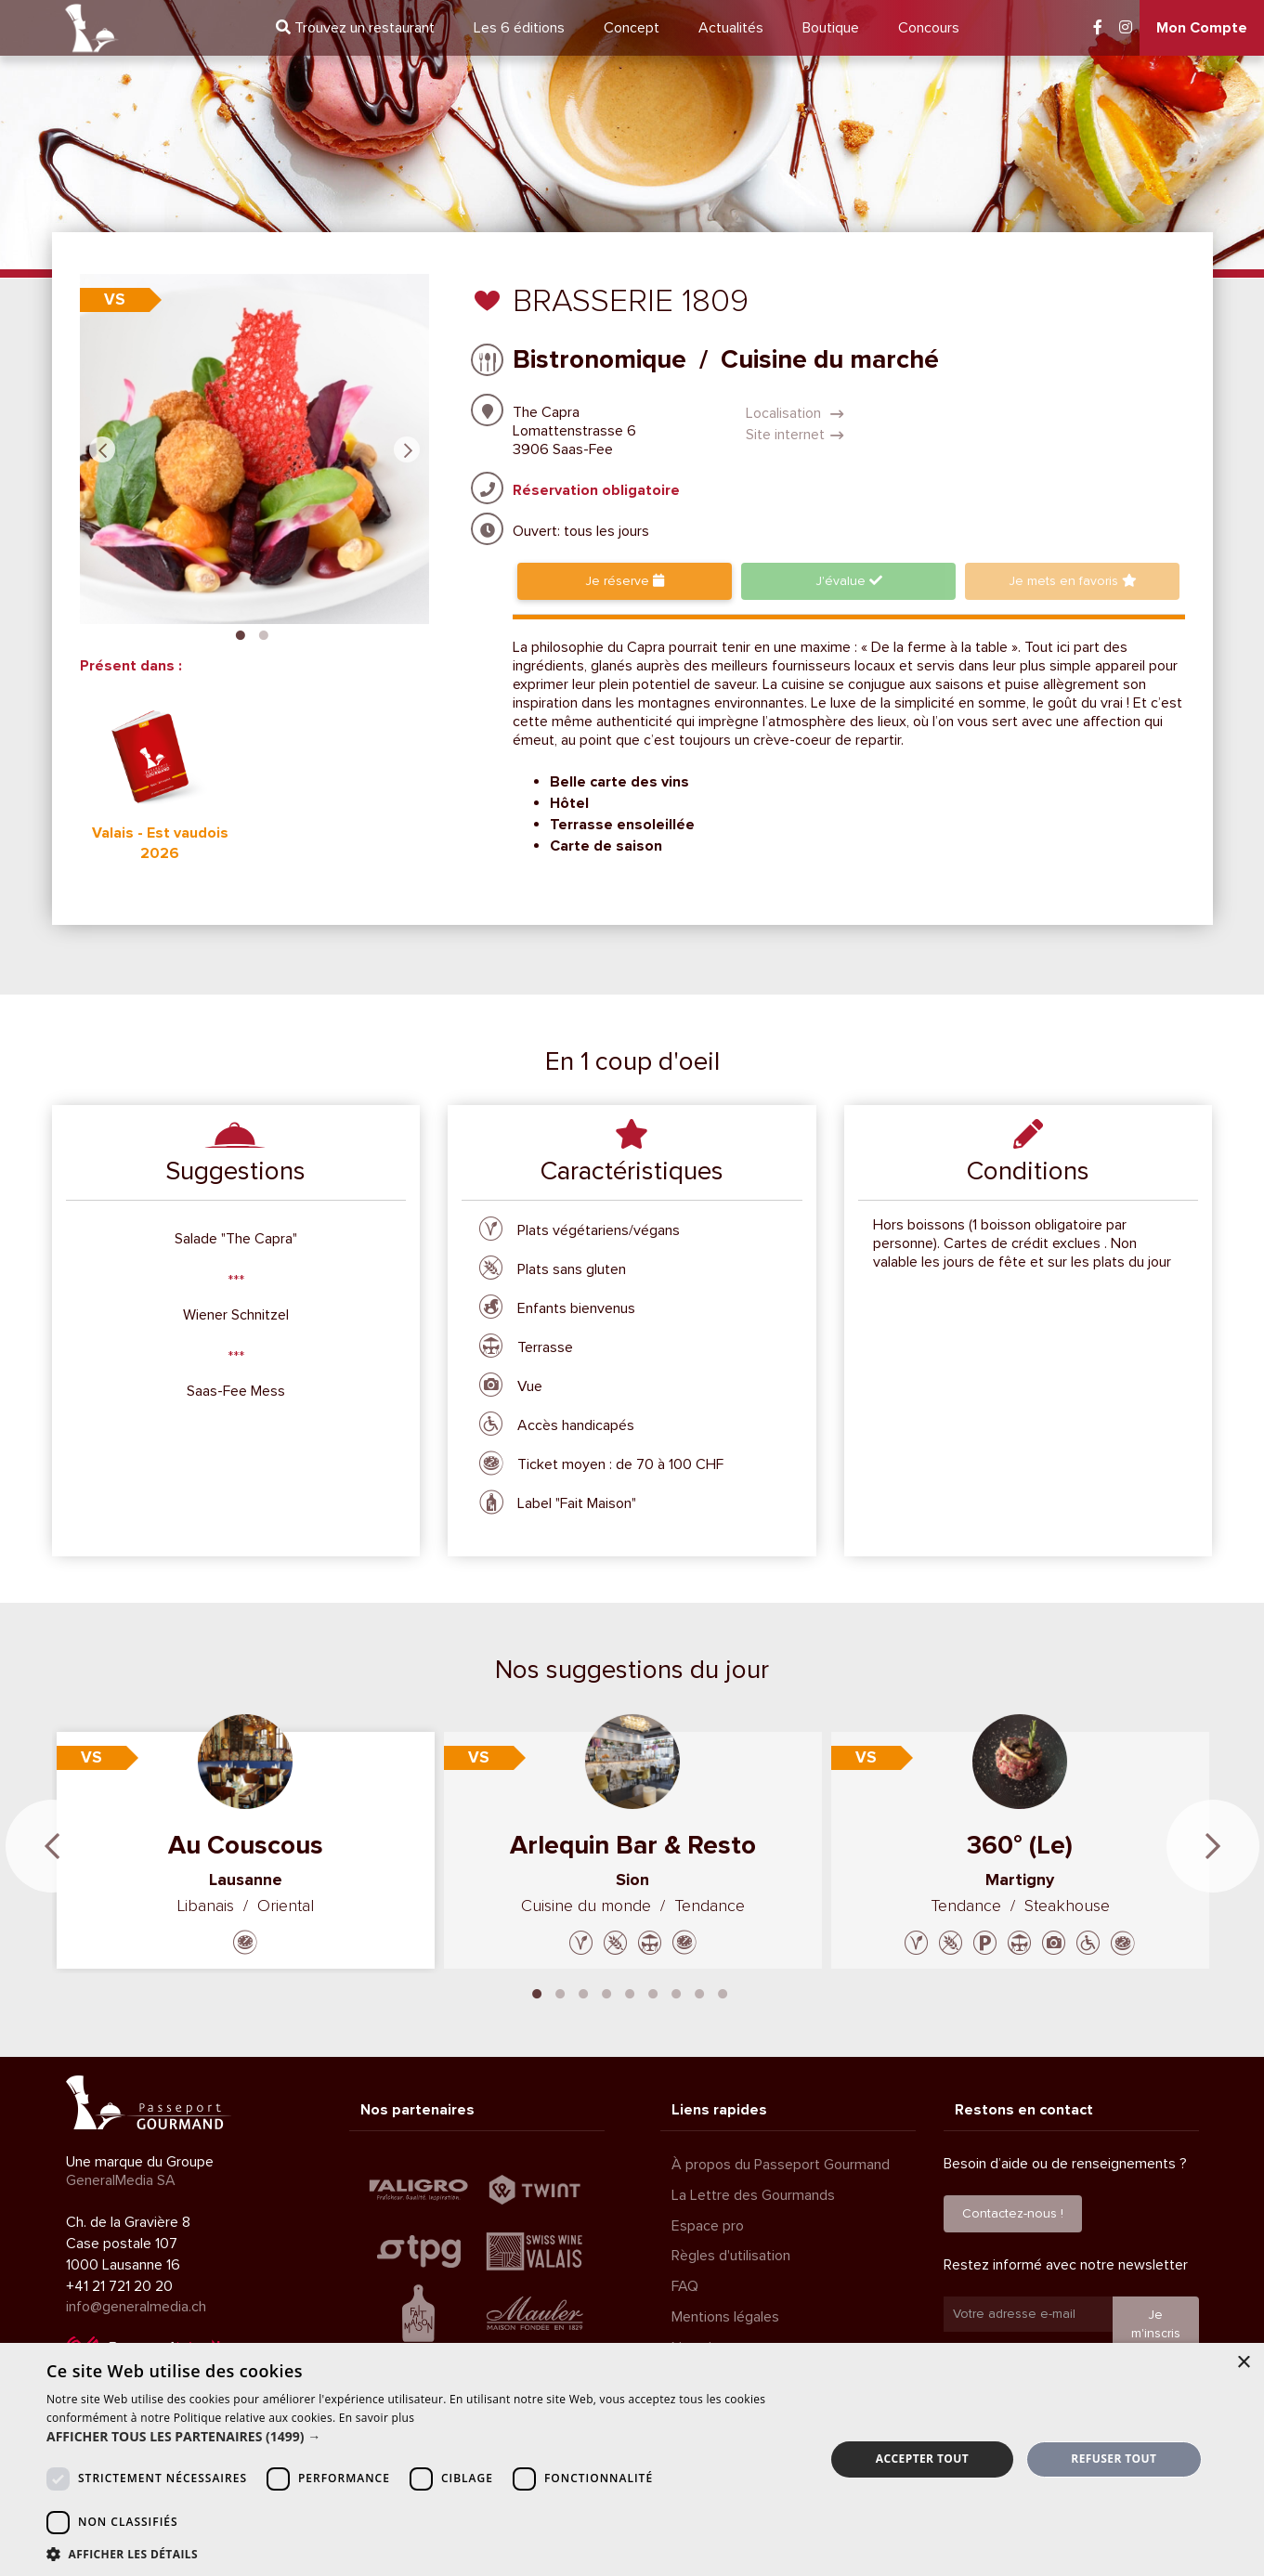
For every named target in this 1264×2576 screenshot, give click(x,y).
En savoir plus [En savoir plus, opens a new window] (376, 2418)
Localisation (795, 413)
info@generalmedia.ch (136, 2306)
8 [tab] (699, 1992)
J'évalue (848, 581)
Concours (928, 28)
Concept (631, 28)
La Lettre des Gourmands (753, 2195)
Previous (102, 449)
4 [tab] (606, 1992)
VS (114, 299)
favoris (1073, 581)
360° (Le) (1020, 1845)
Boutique (830, 28)
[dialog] (632, 2459)
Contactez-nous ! (1012, 2213)
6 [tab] (653, 1992)
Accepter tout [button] (922, 2458)
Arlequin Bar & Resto (633, 1845)
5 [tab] (629, 1992)
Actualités (730, 28)
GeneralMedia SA (121, 2180)
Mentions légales (725, 2317)
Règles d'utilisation (730, 2255)
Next (407, 449)
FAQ (684, 2286)
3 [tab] (583, 1992)
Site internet (795, 434)
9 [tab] (722, 1992)
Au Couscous (245, 1845)
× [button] (1243, 2363)
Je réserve (624, 581)
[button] (423, 2436)
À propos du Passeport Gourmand (780, 2164)
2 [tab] (263, 633)
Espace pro (707, 2226)
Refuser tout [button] (1113, 2458)
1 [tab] (240, 633)
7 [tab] (676, 1992)
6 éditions (519, 28)
